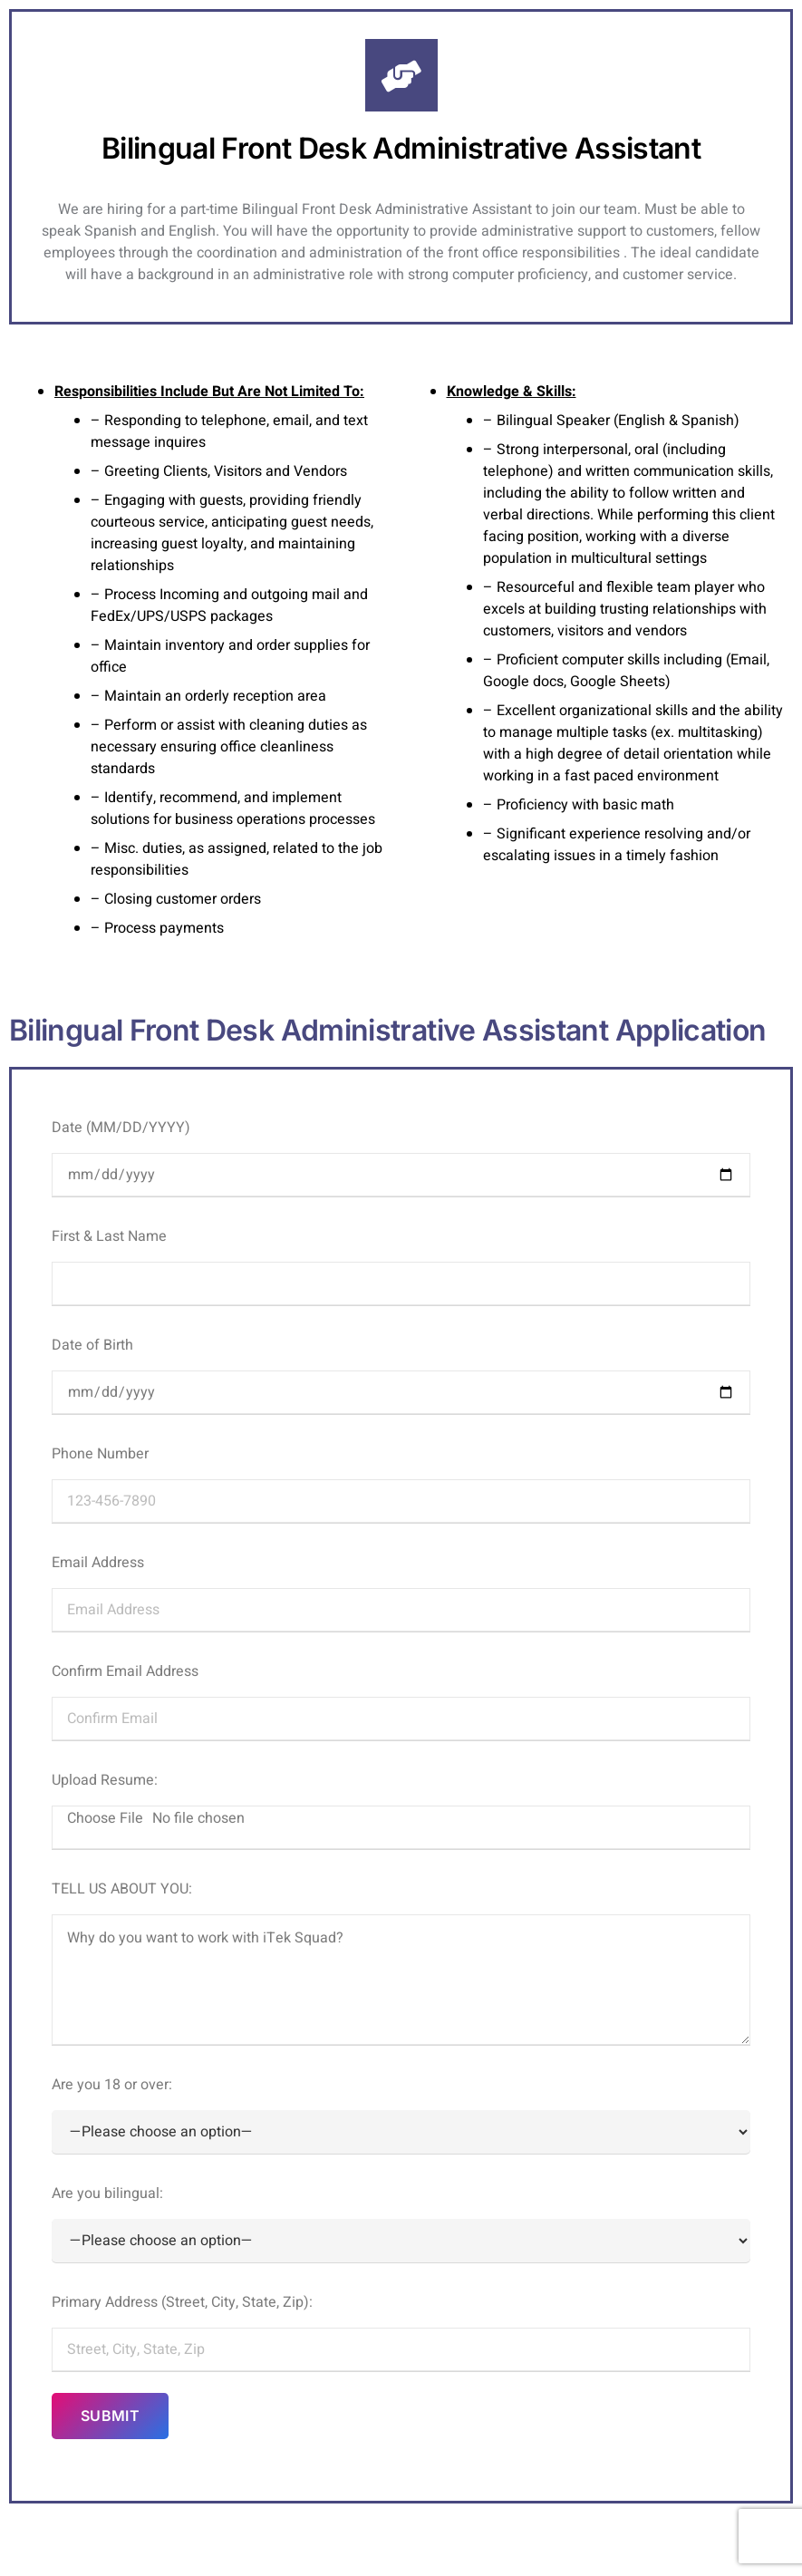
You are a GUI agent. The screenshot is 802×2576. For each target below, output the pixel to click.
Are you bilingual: (401, 2222)
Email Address (401, 1592)
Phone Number (401, 1483)
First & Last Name (401, 1265)
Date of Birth (401, 1374)
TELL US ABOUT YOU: (401, 1961)
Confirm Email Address (401, 1700)
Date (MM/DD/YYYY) (401, 1156)
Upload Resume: (401, 1809)
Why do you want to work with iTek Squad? (401, 1979)
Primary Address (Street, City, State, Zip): (401, 2331)
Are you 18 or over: (401, 2114)
